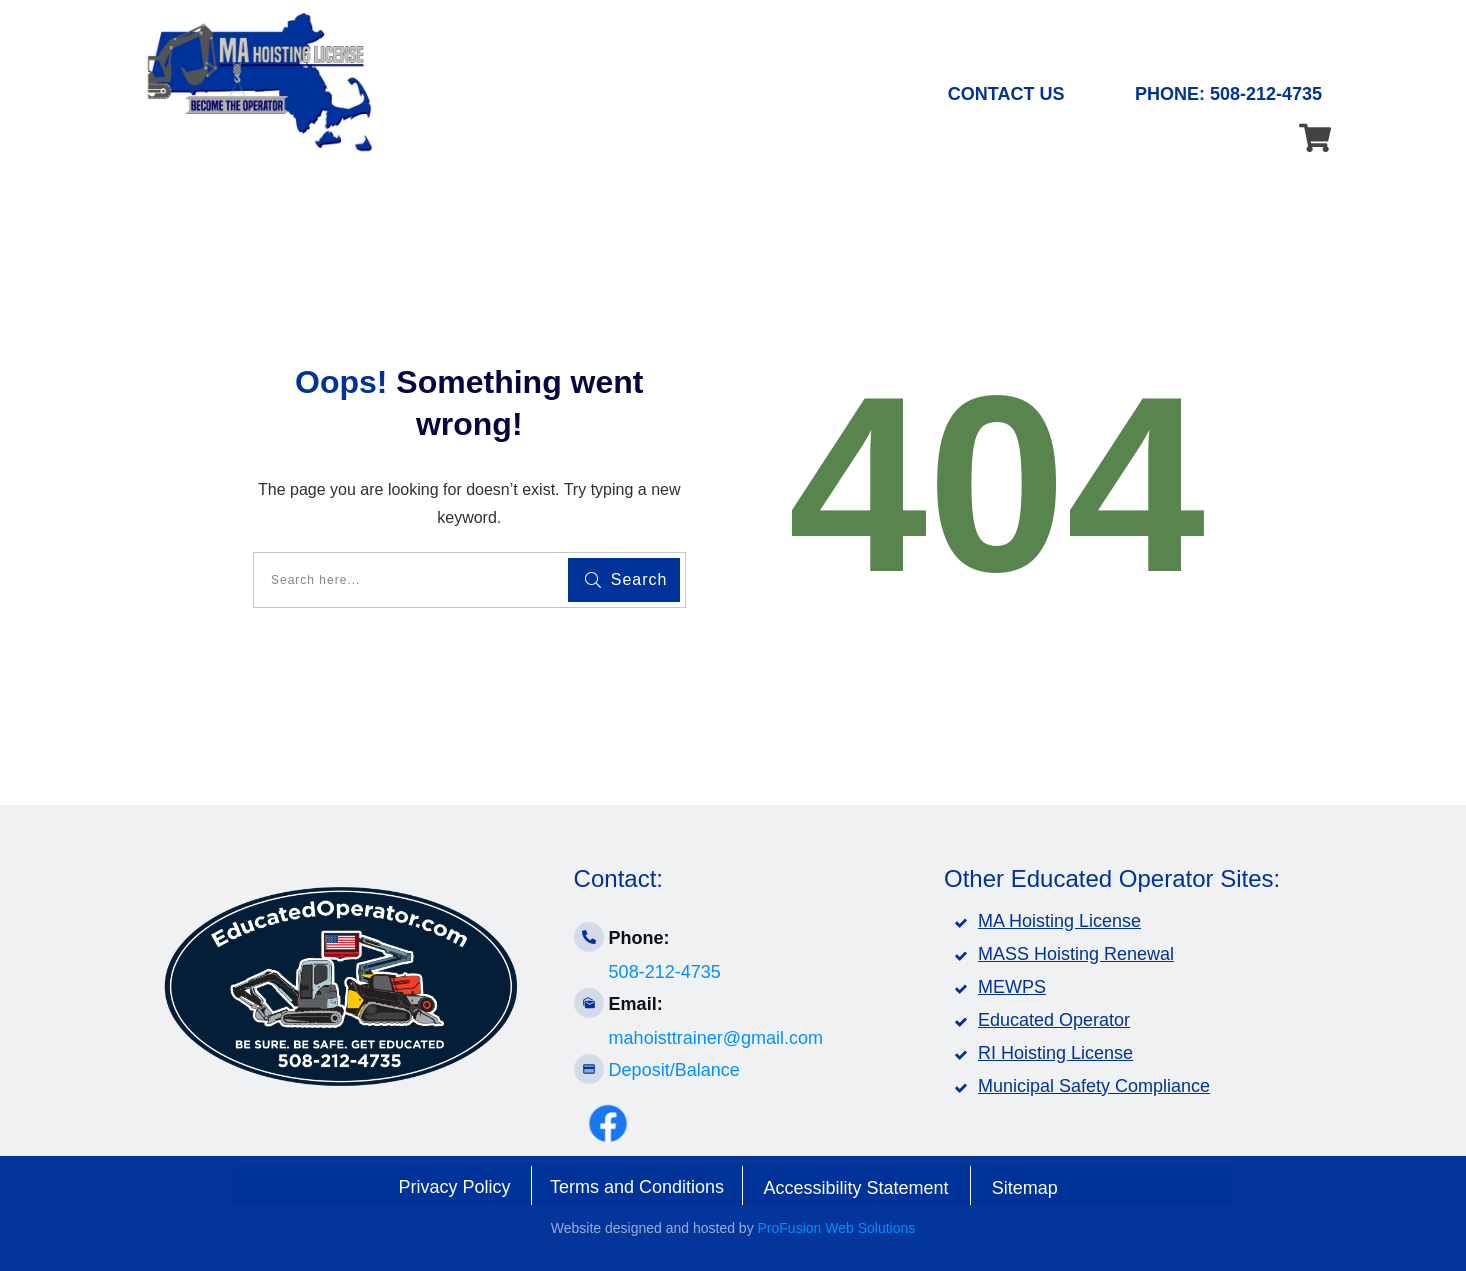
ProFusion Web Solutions (837, 1228)
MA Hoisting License (1059, 921)
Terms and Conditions (637, 1187)
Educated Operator (1054, 1020)
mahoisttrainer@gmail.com (716, 1038)
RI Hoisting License (1055, 1053)
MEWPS (1012, 987)
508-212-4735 (665, 972)
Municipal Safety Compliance (1094, 1086)
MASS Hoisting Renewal (1076, 954)
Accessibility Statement (856, 1188)
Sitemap (1025, 1188)
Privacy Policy (454, 1187)
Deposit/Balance (674, 1070)
